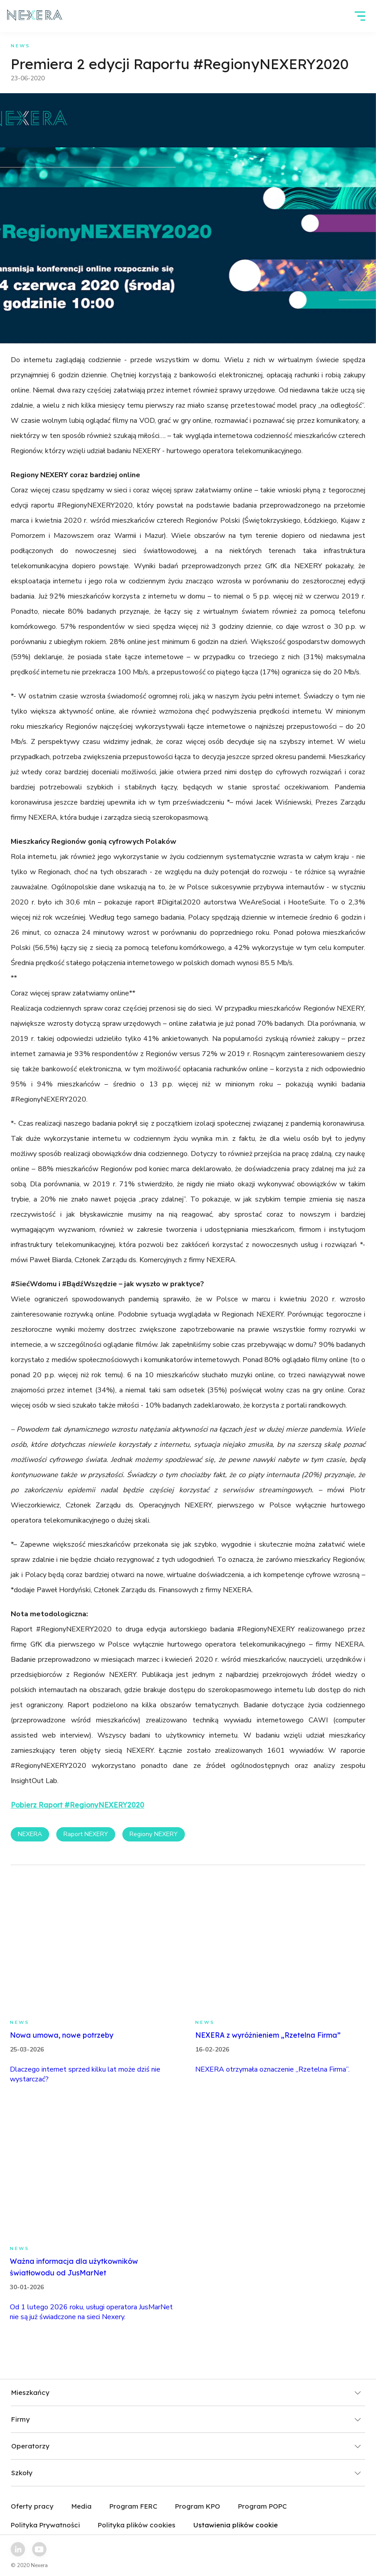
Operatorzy (186, 2446)
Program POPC (262, 2506)
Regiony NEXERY (154, 1834)
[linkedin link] (18, 2549)
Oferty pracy (32, 2506)
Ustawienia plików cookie (235, 2525)
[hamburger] (360, 16)
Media (81, 2506)
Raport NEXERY (85, 1834)
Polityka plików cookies (136, 2525)
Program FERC (133, 2506)
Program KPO (197, 2506)
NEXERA (30, 1834)
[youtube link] (39, 2549)
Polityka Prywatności (45, 2525)
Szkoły (186, 2473)
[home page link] (35, 16)
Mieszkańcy (186, 2392)
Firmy (186, 2419)
